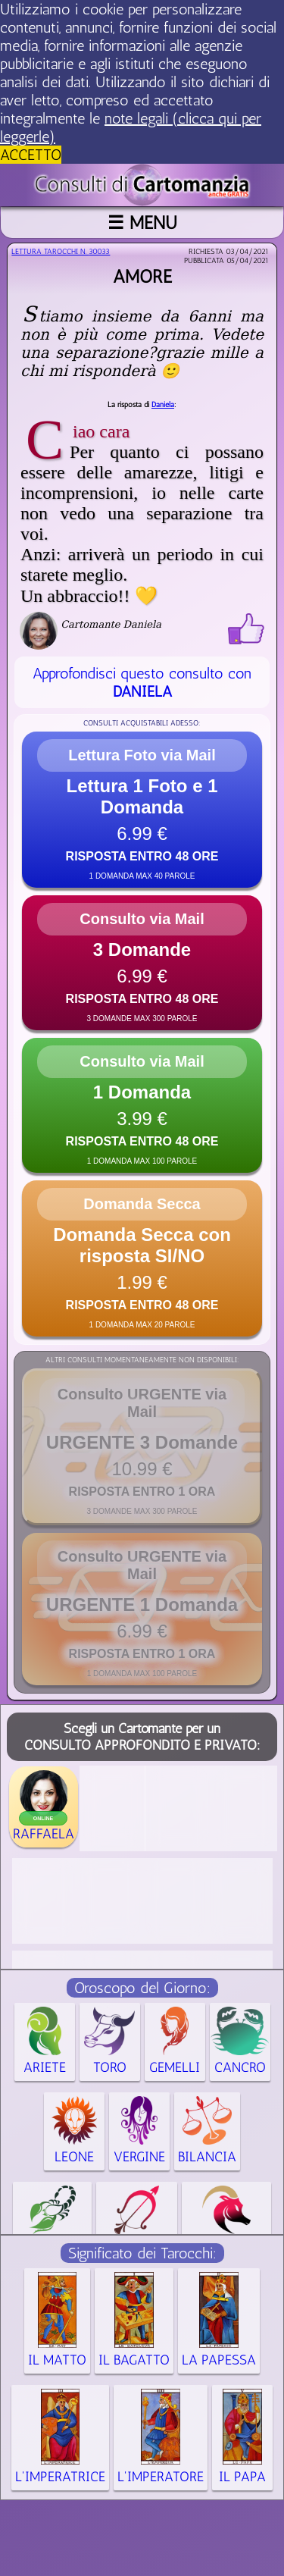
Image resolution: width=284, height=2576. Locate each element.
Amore (142, 276)
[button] (141, 810)
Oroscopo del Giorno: (142, 1988)
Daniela (162, 404)
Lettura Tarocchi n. (60, 251)
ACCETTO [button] (30, 155)
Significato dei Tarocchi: (142, 2253)
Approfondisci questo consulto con (142, 682)
